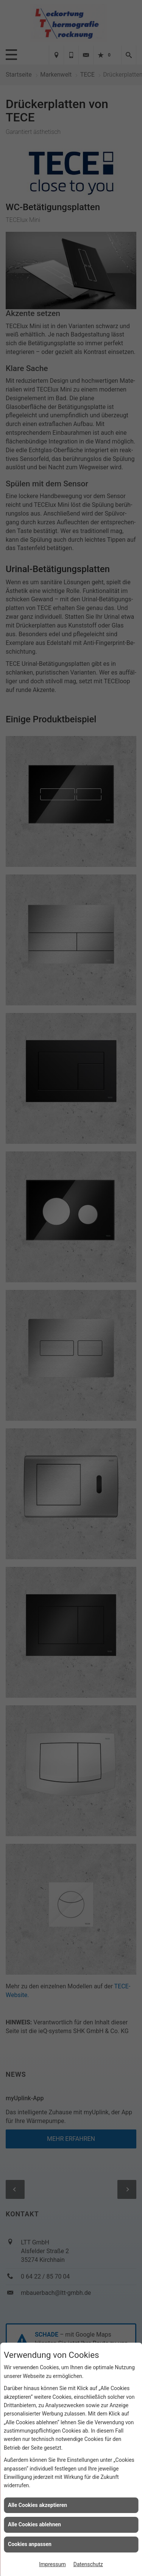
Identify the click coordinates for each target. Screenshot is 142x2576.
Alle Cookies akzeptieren (37, 2505)
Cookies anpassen (29, 2544)
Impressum (52, 2564)
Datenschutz (88, 2564)
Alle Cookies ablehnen (34, 2524)
